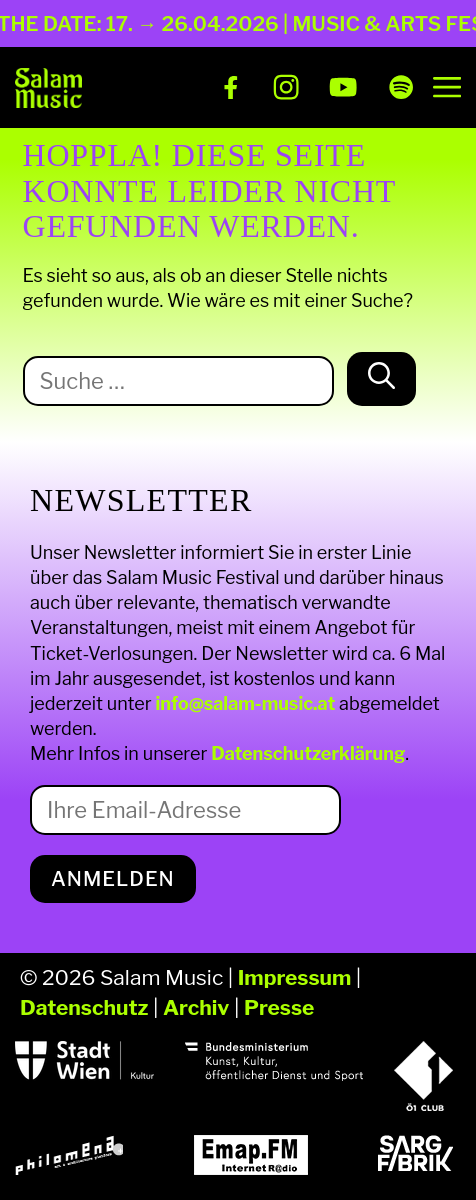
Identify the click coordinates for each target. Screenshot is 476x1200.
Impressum (295, 977)
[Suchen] (381, 379)
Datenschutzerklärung (308, 753)
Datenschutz (84, 1007)
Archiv (196, 1007)
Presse (279, 1007)
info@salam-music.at (246, 703)
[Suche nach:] (178, 381)
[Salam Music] (48, 88)
